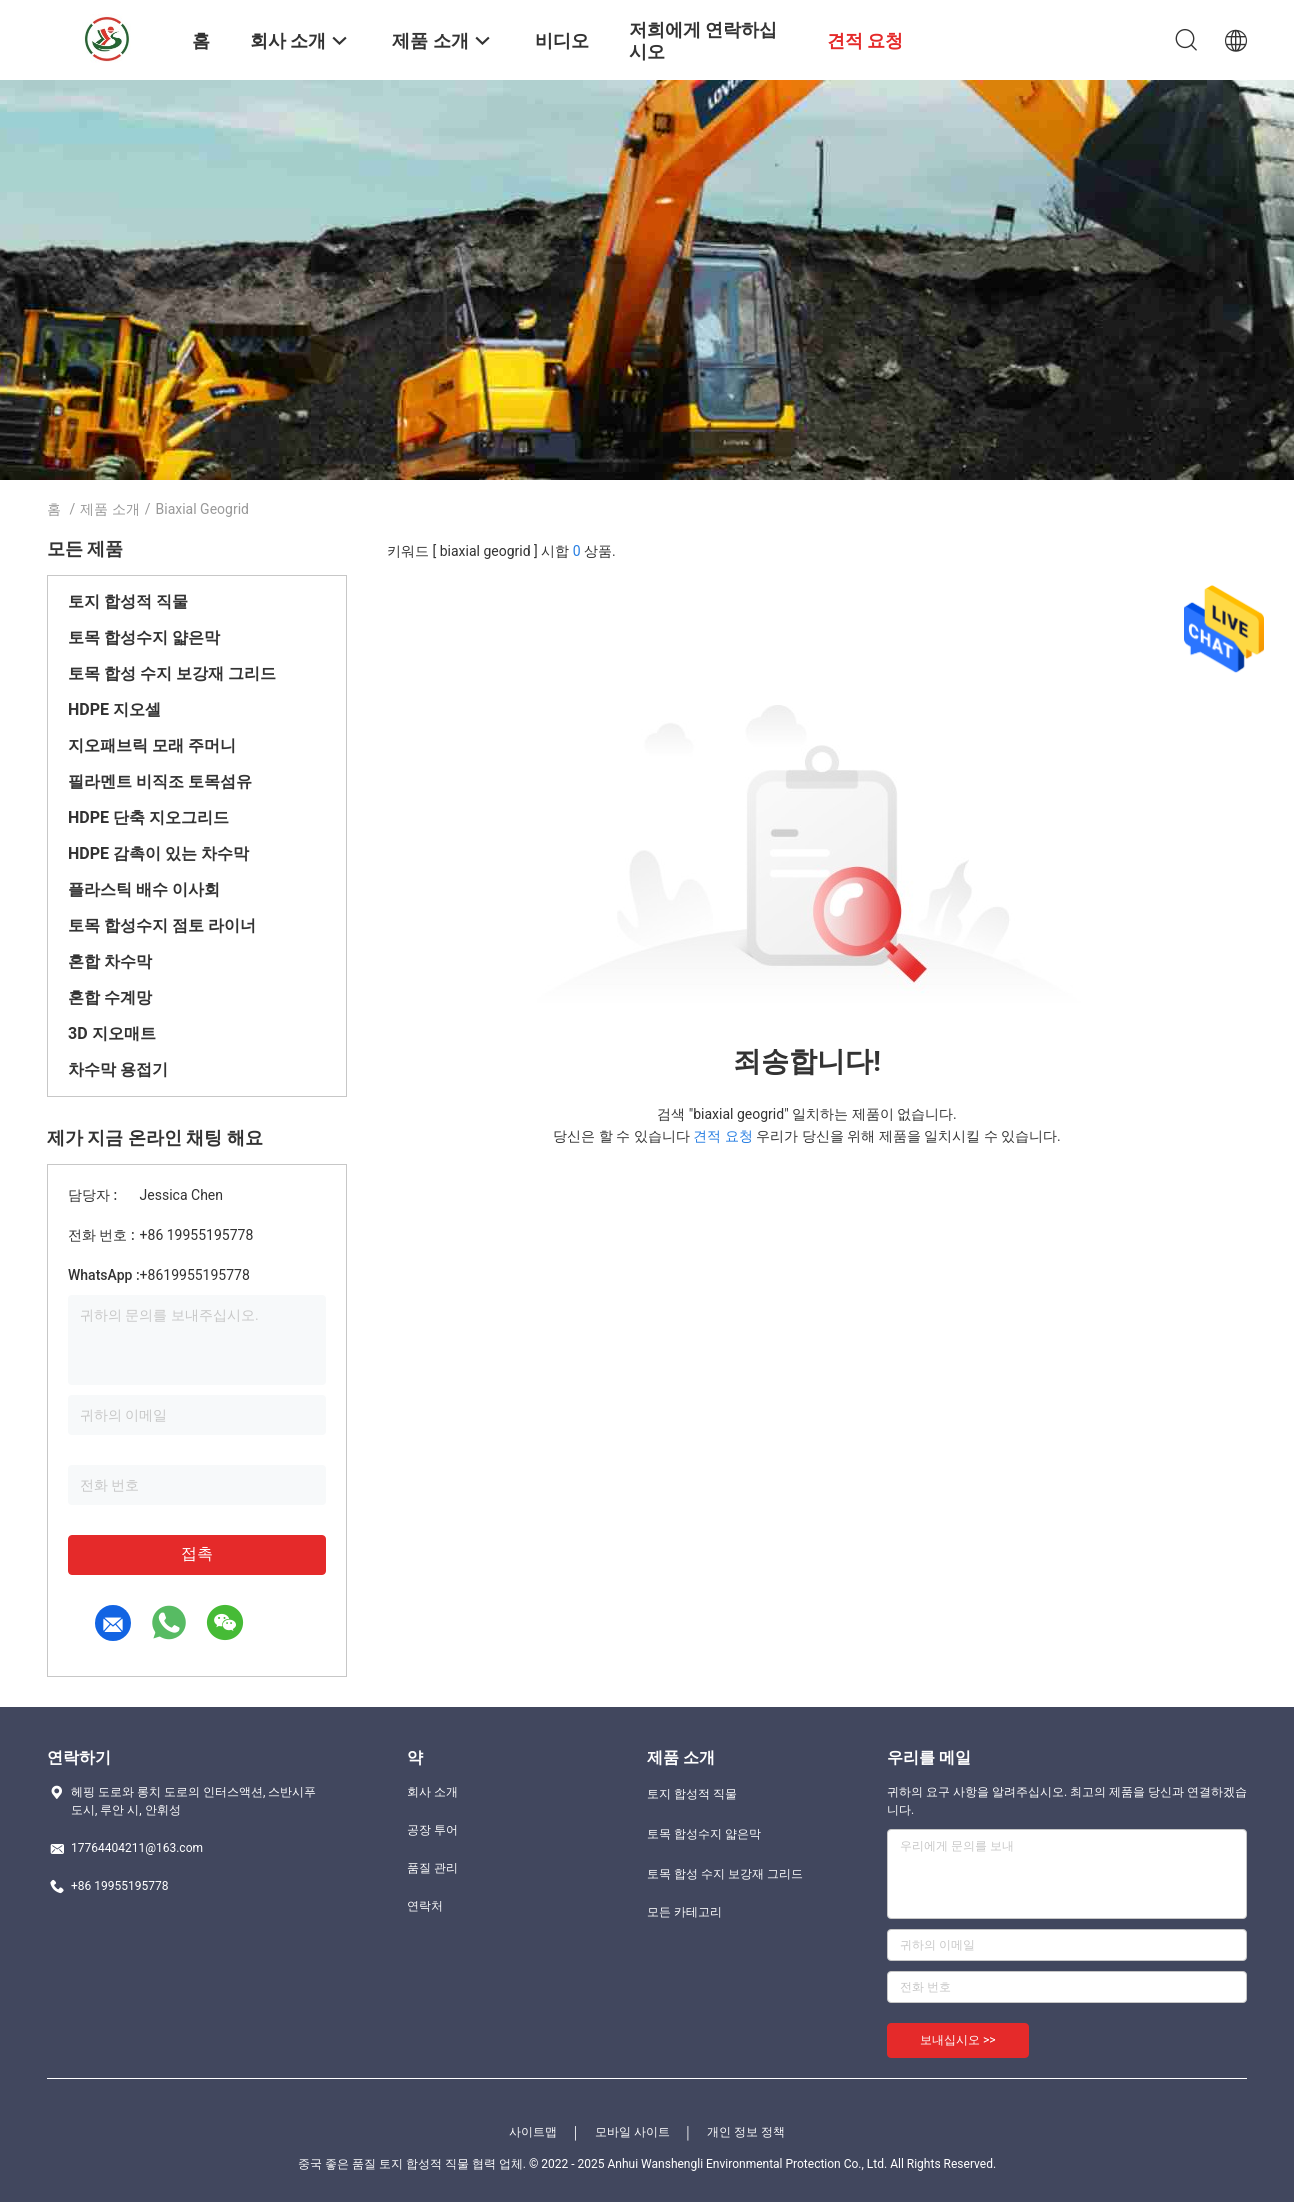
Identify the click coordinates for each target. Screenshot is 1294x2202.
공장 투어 (432, 1830)
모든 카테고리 (684, 1912)
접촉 (197, 1553)
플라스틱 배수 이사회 (144, 889)
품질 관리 (432, 1868)
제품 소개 (109, 509)
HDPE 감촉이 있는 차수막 (158, 853)
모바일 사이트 (632, 2132)
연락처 (425, 1906)
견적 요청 (722, 1136)
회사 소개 (432, 1792)
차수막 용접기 (118, 1069)
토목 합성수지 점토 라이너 (162, 925)
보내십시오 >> (958, 2040)
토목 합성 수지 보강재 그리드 (172, 673)
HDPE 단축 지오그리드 (148, 817)
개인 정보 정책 (746, 2132)
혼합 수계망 (110, 997)
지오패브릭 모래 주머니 (152, 745)
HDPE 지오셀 (114, 709)
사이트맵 (533, 2132)
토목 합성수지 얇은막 (144, 637)
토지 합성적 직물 (128, 601)
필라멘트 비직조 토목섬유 (160, 781)
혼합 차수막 (110, 961)
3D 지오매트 (112, 1033)
